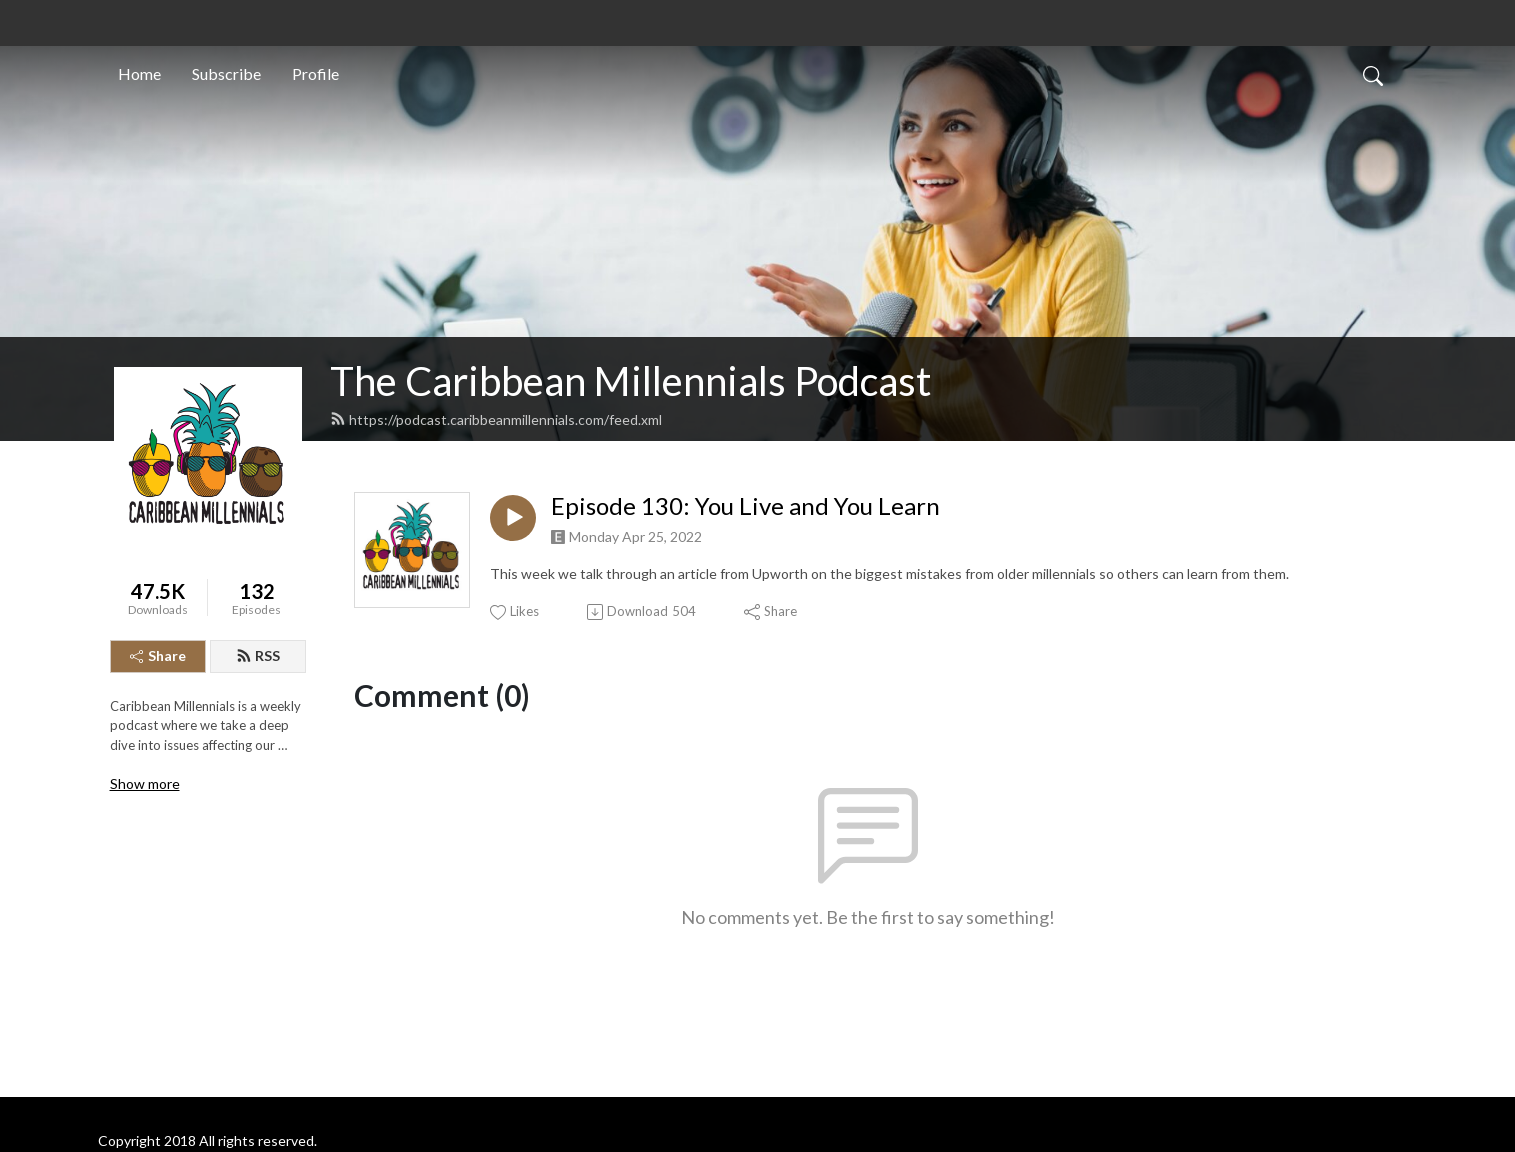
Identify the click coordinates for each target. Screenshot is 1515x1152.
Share (158, 655)
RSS (258, 655)
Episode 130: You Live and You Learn (745, 506)
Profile (315, 73)
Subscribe (226, 73)
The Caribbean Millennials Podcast (630, 381)
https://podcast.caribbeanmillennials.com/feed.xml (496, 419)
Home (139, 73)
